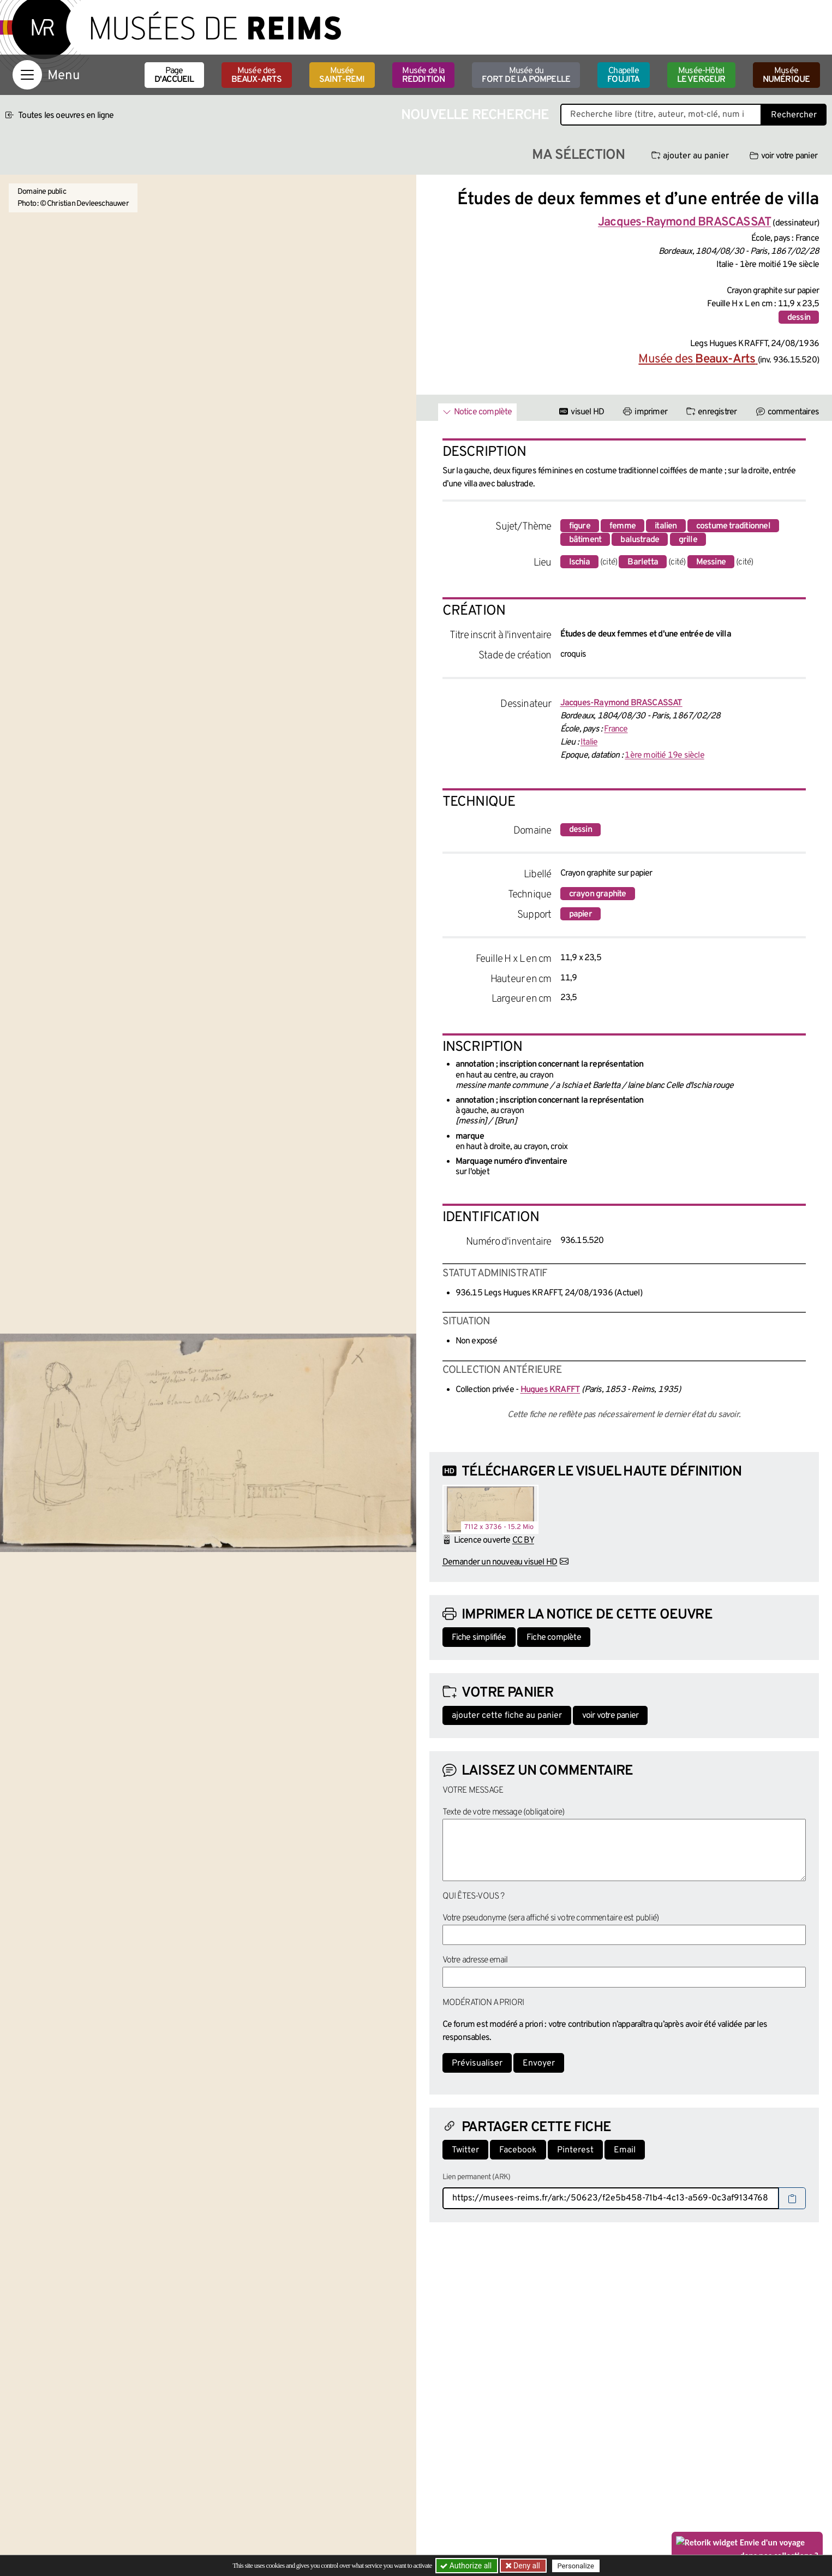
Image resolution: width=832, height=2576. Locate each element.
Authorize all (467, 2565)
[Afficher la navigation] (27, 75)
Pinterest (575, 2150)
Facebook (518, 2150)
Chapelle (623, 75)
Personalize (576, 2566)
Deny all (526, 2565)
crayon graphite (597, 894)
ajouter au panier (690, 156)
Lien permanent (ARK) (476, 2177)
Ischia (579, 562)
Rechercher (794, 115)
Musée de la (423, 75)
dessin (798, 317)
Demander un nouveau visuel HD (500, 1562)
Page (174, 75)
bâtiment (585, 539)
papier (580, 914)
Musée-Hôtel (701, 75)
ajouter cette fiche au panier (507, 1715)
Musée (342, 75)
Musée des (256, 75)
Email (625, 2150)
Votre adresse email (475, 1960)
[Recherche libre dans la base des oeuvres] (661, 115)
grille (688, 539)
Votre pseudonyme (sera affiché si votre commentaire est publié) (550, 1918)
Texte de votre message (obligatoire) (503, 1812)
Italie (588, 742)
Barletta (642, 562)
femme (622, 526)
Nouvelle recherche (475, 115)
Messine (711, 562)
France (615, 729)
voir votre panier (783, 156)
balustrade (639, 539)
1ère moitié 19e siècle (664, 755)
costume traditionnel (733, 526)
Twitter (465, 2150)
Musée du (526, 75)
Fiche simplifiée (479, 1637)
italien (666, 526)
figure (579, 526)
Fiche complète (553, 1637)
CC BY (523, 1540)
